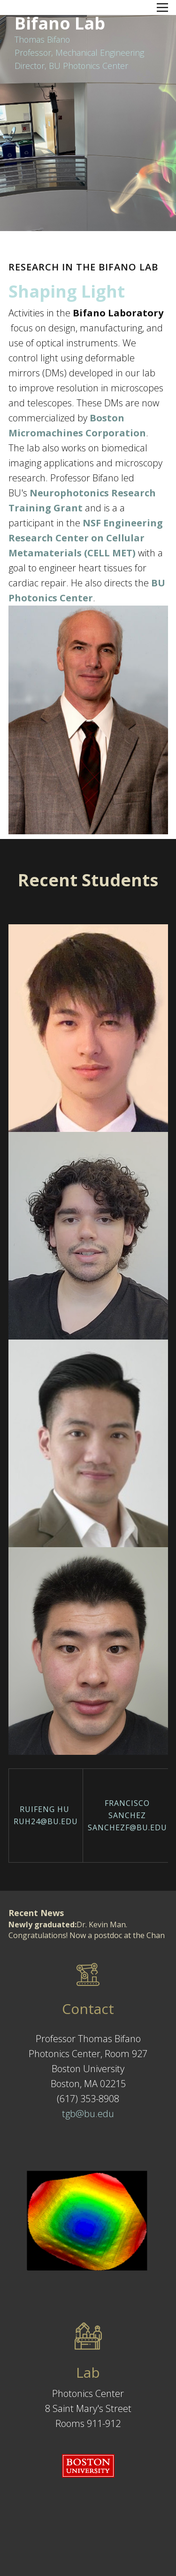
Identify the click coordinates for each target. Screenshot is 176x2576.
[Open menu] (162, 7)
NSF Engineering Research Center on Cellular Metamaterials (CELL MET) (85, 538)
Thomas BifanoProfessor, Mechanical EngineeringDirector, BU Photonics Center (79, 53)
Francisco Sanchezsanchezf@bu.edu (127, 1815)
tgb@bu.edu (88, 2113)
